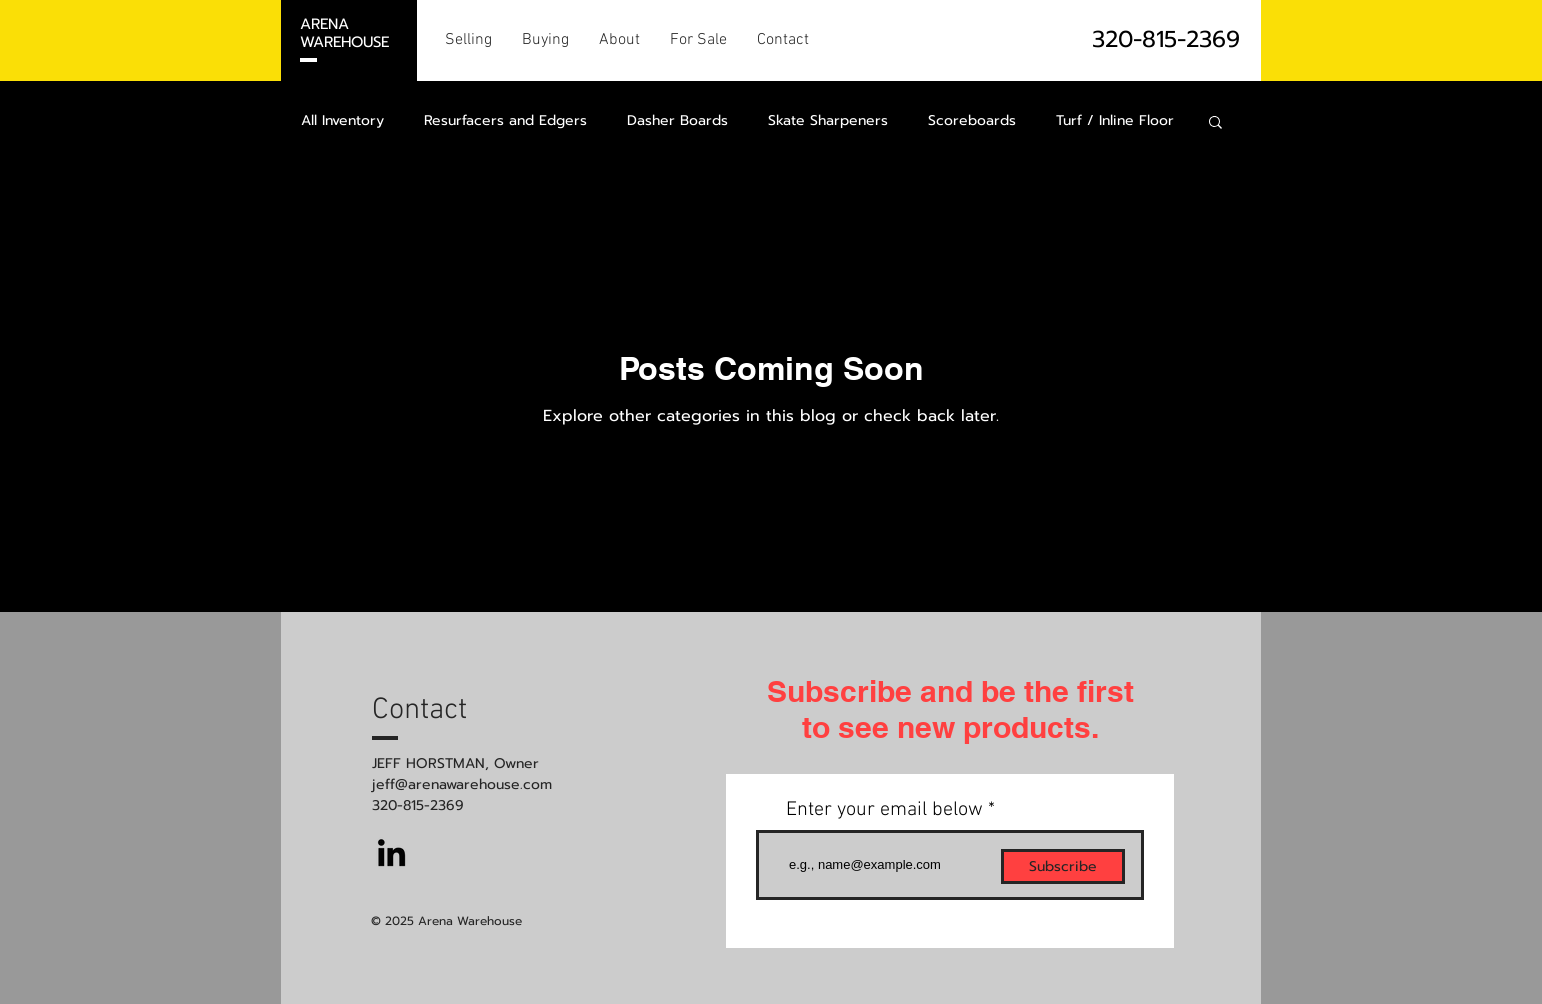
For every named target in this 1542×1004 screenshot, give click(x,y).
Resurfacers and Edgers (505, 121)
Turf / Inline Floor (1115, 121)
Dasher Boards (677, 121)
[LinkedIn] (391, 852)
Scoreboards (972, 121)
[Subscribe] (1063, 866)
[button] (1215, 123)
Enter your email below (884, 810)
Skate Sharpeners (828, 121)
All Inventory (342, 121)
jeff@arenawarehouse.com (462, 784)
